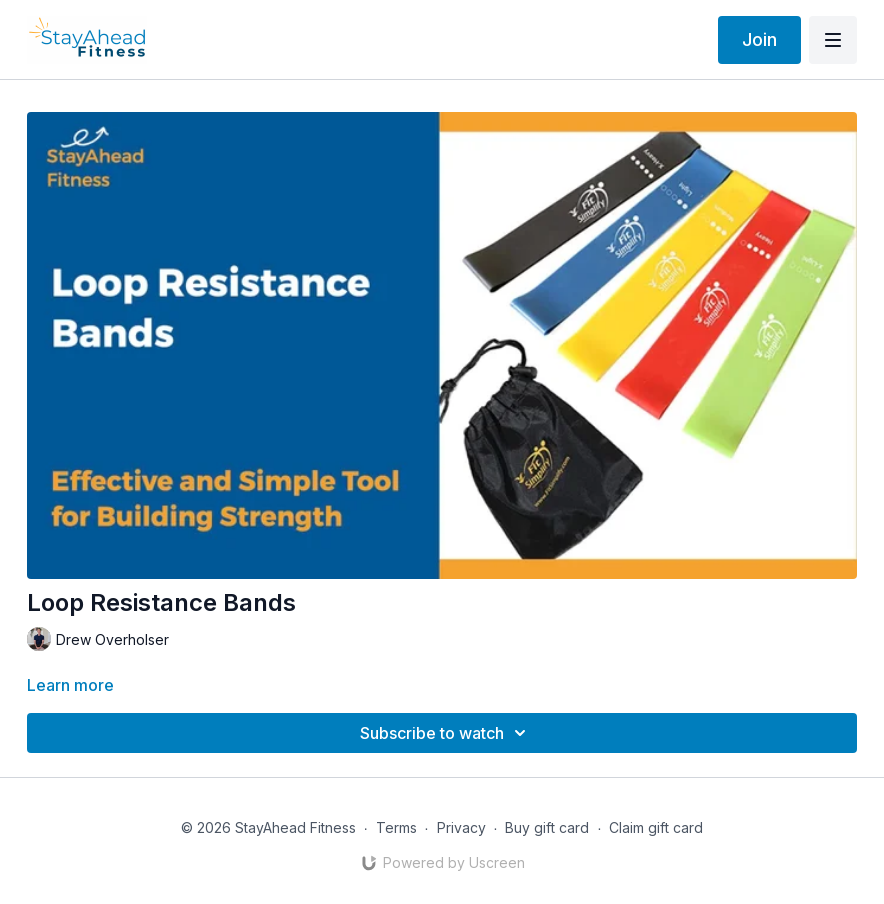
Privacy (461, 827)
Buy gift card (547, 827)
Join (759, 39)
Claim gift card (656, 827)
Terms (396, 827)
